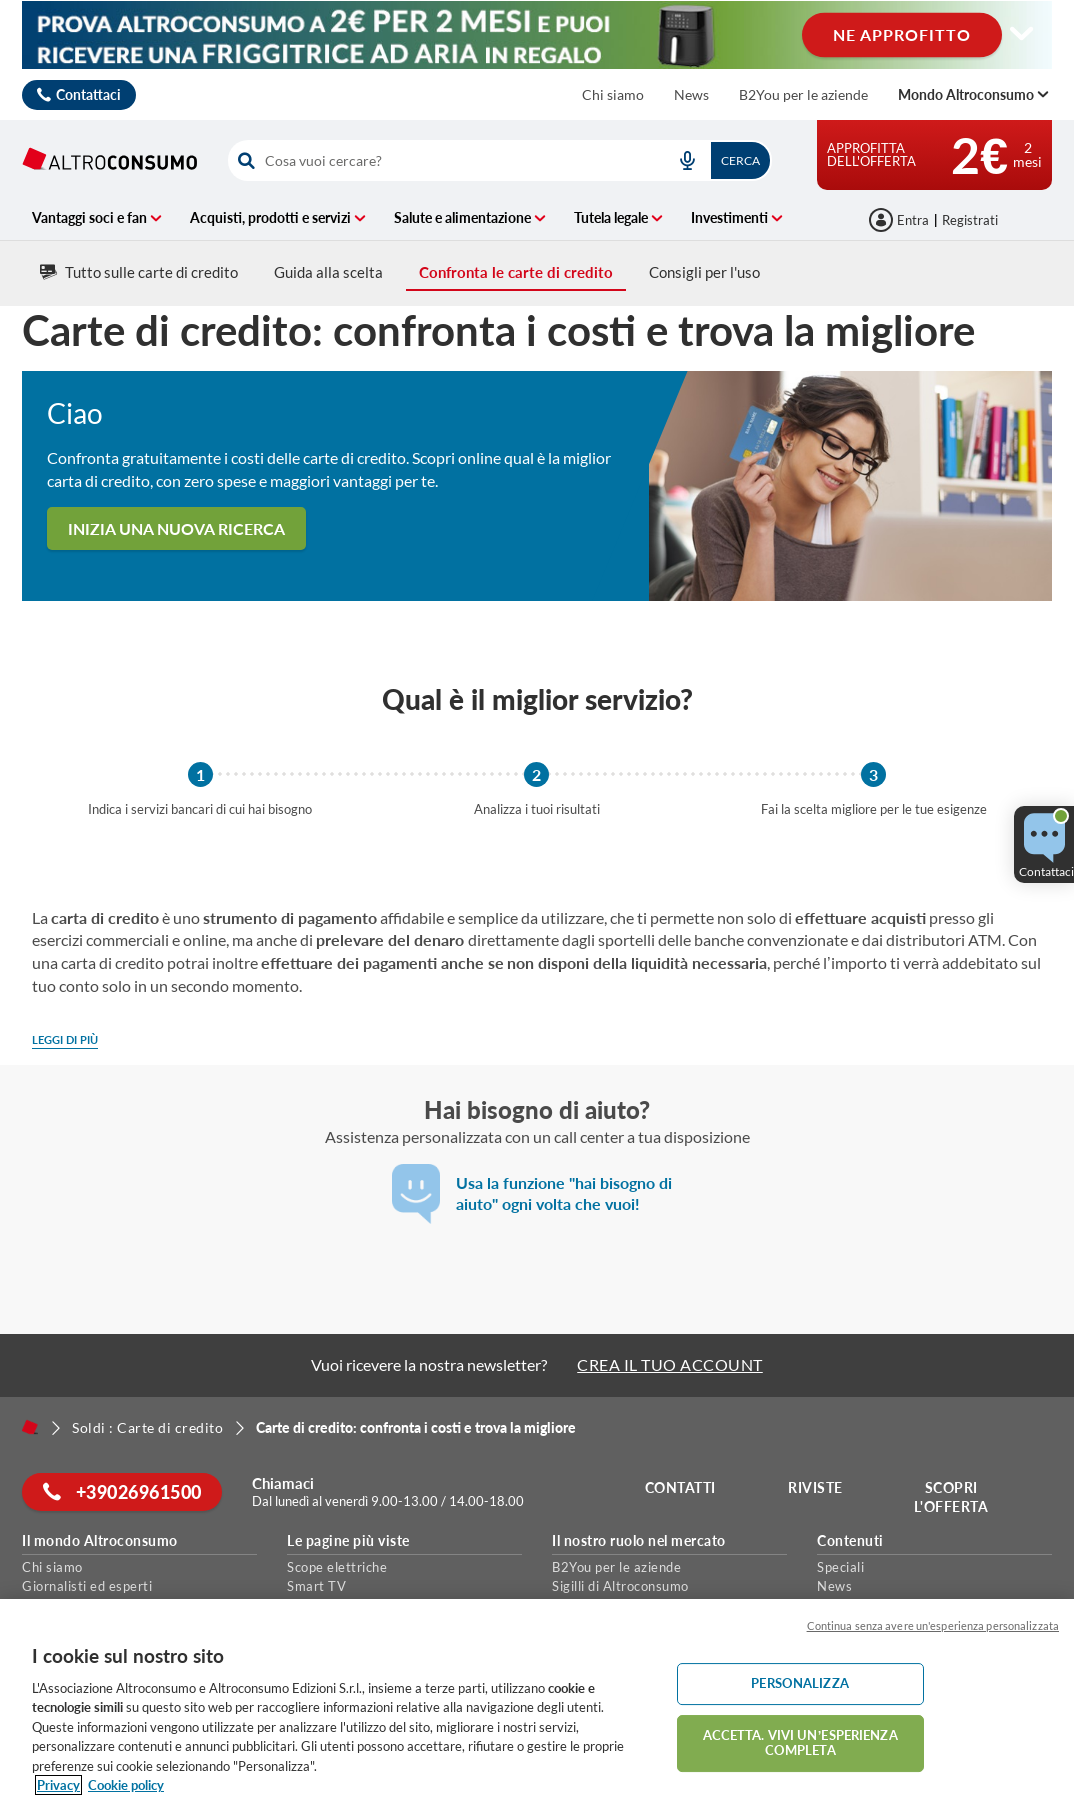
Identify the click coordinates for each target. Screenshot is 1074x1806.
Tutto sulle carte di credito (139, 272)
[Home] (30, 1427)
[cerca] (441, 160)
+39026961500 (122, 1492)
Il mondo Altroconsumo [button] (100, 1541)
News (691, 94)
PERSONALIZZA (800, 1683)
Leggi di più (65, 1039)
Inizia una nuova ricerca (176, 528)
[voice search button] (687, 160)
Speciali (840, 1567)
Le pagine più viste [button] (348, 1541)
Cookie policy (126, 1785)
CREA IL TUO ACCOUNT (670, 1364)
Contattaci (88, 94)
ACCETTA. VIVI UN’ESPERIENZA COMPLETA (800, 1743)
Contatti (680, 1487)
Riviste (816, 1487)
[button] (1044, 844)
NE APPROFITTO (902, 33)
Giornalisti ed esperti (87, 1586)
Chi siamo (613, 94)
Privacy (58, 1785)
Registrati (970, 220)
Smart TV (316, 1586)
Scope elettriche (337, 1567)
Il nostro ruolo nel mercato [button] (639, 1541)
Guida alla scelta (328, 272)
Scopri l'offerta (951, 1497)
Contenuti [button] (850, 1541)
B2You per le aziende (803, 94)
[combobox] (500, 160)
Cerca (740, 160)
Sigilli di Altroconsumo (620, 1586)
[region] (537, 1702)
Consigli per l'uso (704, 272)
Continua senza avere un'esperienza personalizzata (933, 1625)
